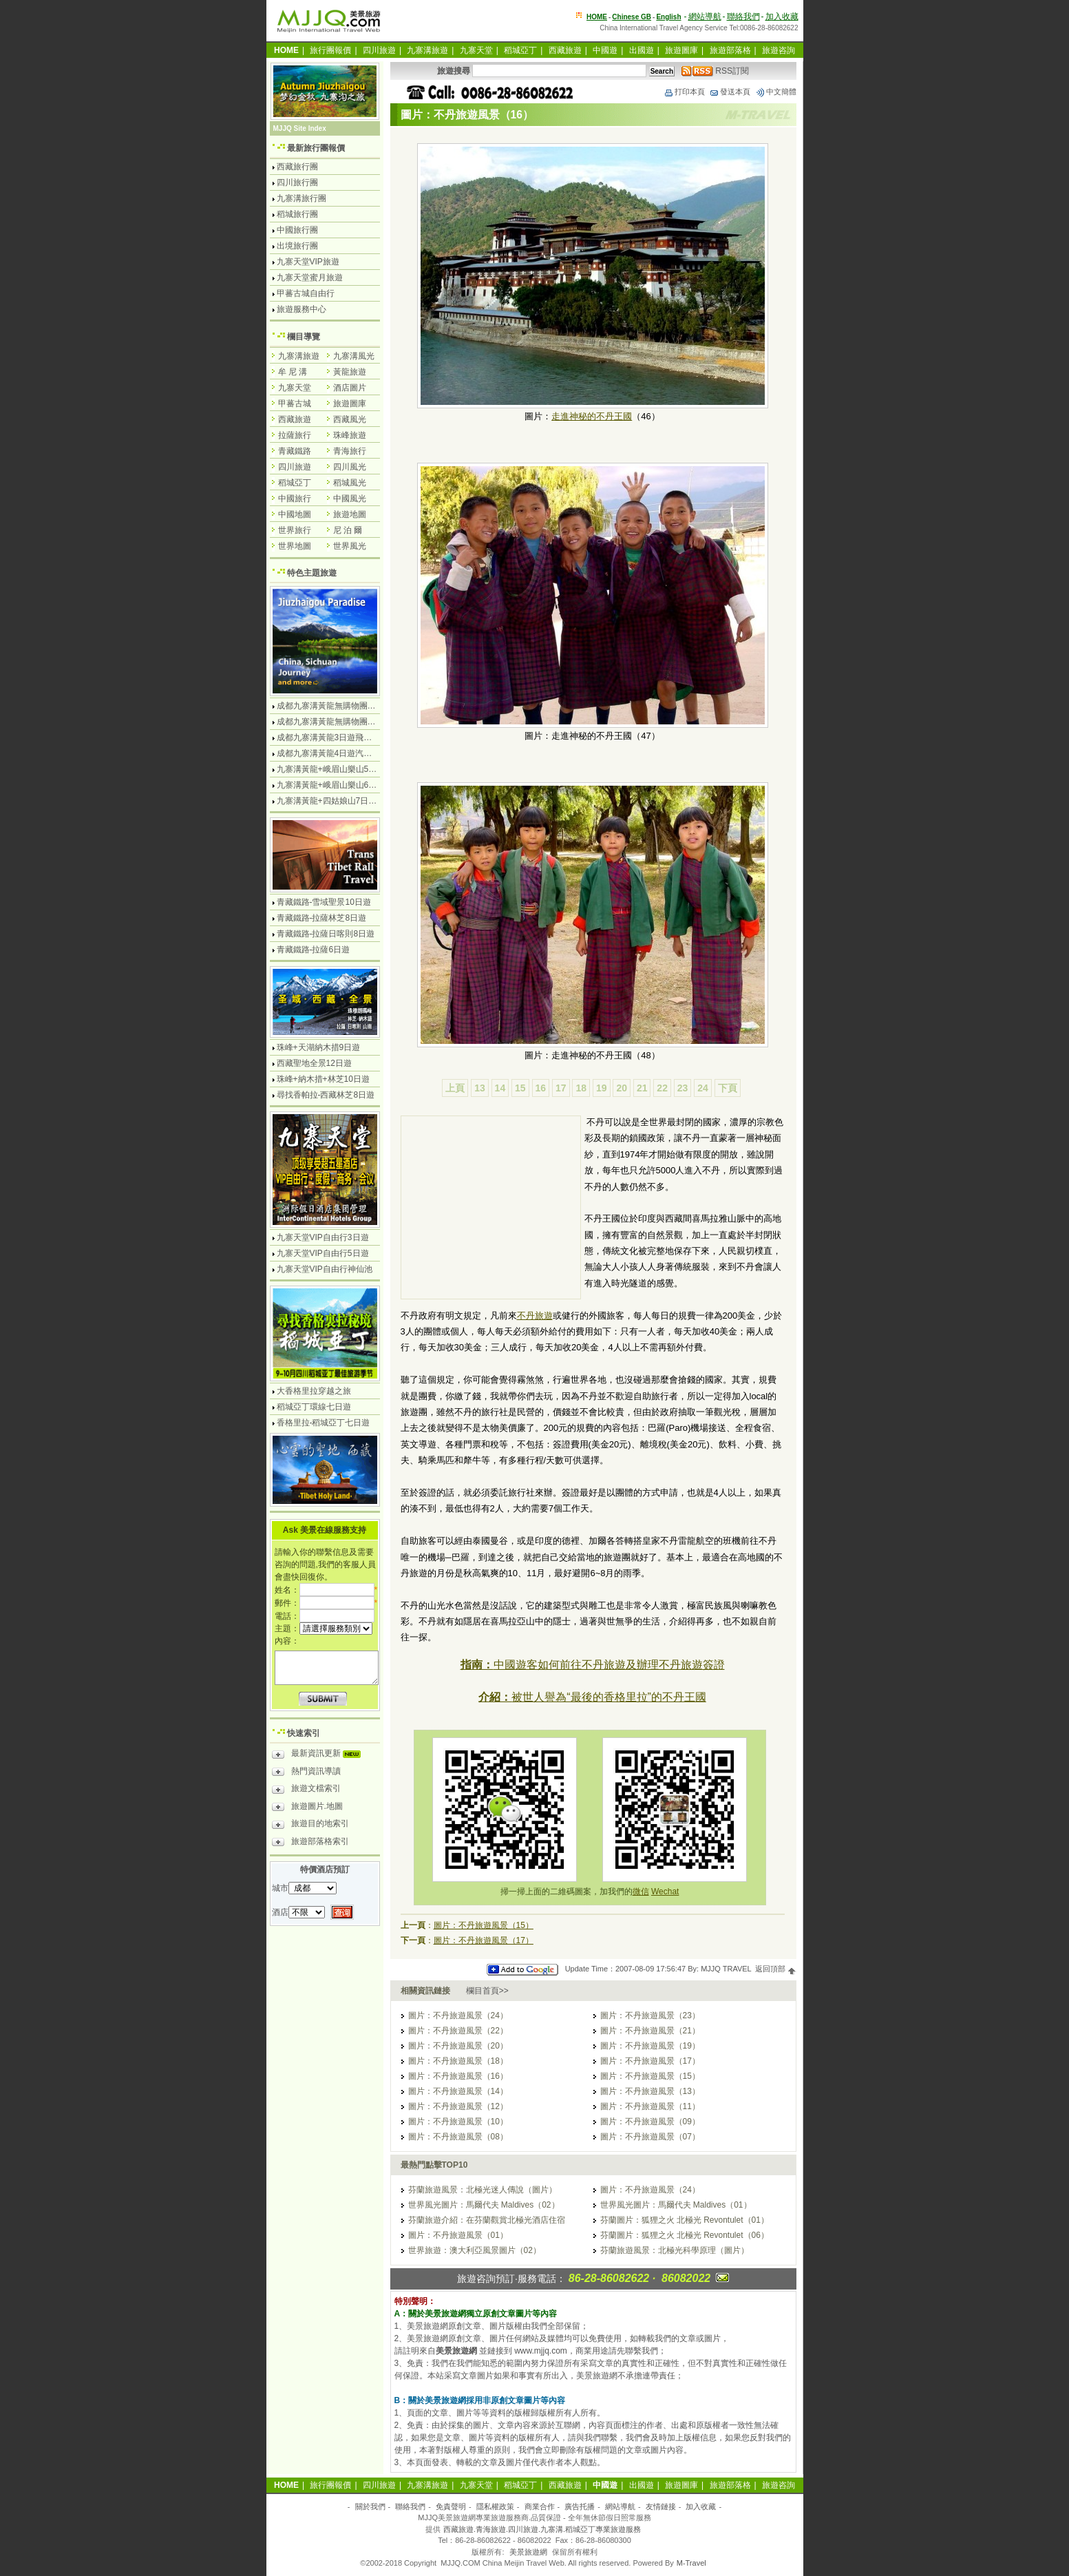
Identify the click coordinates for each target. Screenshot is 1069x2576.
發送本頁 (729, 91)
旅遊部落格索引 (310, 1843)
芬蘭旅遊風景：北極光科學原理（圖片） (674, 2250)
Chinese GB (631, 17)
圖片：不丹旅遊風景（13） (650, 2091)
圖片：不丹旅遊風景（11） (650, 2106)
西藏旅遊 (565, 50)
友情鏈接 (661, 2506)
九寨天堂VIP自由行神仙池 (324, 1269)
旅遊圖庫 (681, 50)
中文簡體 (775, 91)
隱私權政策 (495, 2506)
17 (561, 1087)
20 (621, 1087)
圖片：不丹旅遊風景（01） (458, 2235)
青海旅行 (349, 451)
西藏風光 (349, 419)
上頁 (455, 1087)
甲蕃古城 (294, 403)
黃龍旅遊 (349, 372)
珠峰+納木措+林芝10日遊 (323, 1079)
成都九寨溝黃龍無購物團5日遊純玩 (341, 721)
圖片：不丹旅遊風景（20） (458, 2046)
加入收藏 (781, 16)
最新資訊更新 (320, 1755)
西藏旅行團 (297, 166)
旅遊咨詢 (778, 50)
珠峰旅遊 (349, 435)
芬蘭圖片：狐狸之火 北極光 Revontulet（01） (684, 2220)
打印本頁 (684, 91)
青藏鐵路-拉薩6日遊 (313, 949)
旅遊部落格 (730, 50)
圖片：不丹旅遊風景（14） (458, 2091)
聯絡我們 (743, 16)
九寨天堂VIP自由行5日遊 (323, 1253)
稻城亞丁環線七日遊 (314, 1407)
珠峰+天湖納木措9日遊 (319, 1047)
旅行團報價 (330, 50)
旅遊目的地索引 (310, 1825)
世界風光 (349, 546)
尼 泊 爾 (348, 530)
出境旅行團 (297, 246)
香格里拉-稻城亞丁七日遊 (323, 1422)
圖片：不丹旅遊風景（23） (650, 2015)
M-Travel (691, 2563)
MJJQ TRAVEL (726, 1969)
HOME (596, 17)
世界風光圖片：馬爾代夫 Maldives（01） (676, 2205)
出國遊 (641, 50)
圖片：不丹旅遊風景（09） (650, 2121)
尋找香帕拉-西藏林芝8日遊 (326, 1095)
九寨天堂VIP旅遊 (308, 261)
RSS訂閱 (715, 71)
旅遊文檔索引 (306, 1790)
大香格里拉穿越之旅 (314, 1391)
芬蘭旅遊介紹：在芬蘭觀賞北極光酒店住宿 (486, 2220)
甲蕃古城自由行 (306, 293)
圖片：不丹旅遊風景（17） (483, 1940)
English (668, 17)
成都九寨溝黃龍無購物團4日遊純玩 (341, 706)
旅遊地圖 (349, 514)
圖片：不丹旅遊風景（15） (483, 1925)
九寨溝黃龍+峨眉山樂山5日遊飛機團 (343, 769)
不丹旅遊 (535, 1315)
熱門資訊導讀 (306, 1773)
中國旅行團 (297, 230)
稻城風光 (349, 483)
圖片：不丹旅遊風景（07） (650, 2137)
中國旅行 (294, 498)
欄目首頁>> (487, 1991)
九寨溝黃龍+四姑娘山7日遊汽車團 (339, 801)
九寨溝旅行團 (301, 198)
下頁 (727, 1087)
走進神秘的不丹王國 (591, 416)
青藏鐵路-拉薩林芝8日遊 (322, 918)
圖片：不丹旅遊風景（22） (458, 2030)
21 (642, 1087)
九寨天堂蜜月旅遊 (310, 277)
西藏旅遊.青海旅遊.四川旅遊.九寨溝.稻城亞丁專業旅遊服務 (542, 2529)
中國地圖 (294, 514)
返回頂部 (775, 1969)
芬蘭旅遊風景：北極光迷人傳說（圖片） (482, 2190)
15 (520, 1087)
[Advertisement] (491, 1209)
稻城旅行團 (297, 214)
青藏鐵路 (294, 451)
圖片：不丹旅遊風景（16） (458, 2076)
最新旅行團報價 (316, 148)
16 (541, 1087)
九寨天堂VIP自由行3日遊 (323, 1237)
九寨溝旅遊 (427, 50)
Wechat (665, 1891)
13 (479, 1087)
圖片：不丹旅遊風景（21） (650, 2030)
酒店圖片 (349, 387)
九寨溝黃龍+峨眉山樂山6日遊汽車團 (343, 785)
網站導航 (704, 16)
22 (662, 1087)
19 (601, 1087)
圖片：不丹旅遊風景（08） (458, 2137)
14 (500, 1087)
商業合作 (540, 2506)
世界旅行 (294, 530)
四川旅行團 (297, 182)
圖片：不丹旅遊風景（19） (650, 2046)
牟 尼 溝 (293, 372)
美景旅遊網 (528, 2552)
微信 (641, 1891)
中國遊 (605, 50)
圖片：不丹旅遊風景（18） (458, 2061)
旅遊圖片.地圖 (307, 1808)
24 (702, 1087)
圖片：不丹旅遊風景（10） (458, 2121)
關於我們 (370, 2506)
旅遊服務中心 (301, 309)
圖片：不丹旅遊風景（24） (458, 2015)
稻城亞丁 (520, 50)
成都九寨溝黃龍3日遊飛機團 (329, 737)
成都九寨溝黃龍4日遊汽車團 (329, 753)
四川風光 (349, 467)
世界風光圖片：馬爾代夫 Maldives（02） (484, 2205)
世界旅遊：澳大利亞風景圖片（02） (474, 2250)
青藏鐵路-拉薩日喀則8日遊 (326, 934)
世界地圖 (294, 546)
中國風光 (349, 498)
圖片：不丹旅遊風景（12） (458, 2106)
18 (580, 1087)
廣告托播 (579, 2506)
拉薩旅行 (294, 435)
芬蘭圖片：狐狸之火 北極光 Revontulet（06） (684, 2235)
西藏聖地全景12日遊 (314, 1063)
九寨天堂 (476, 50)
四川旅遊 (379, 50)
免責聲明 (451, 2506)
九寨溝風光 (353, 356)
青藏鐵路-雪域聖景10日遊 (324, 902)
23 (682, 1087)
